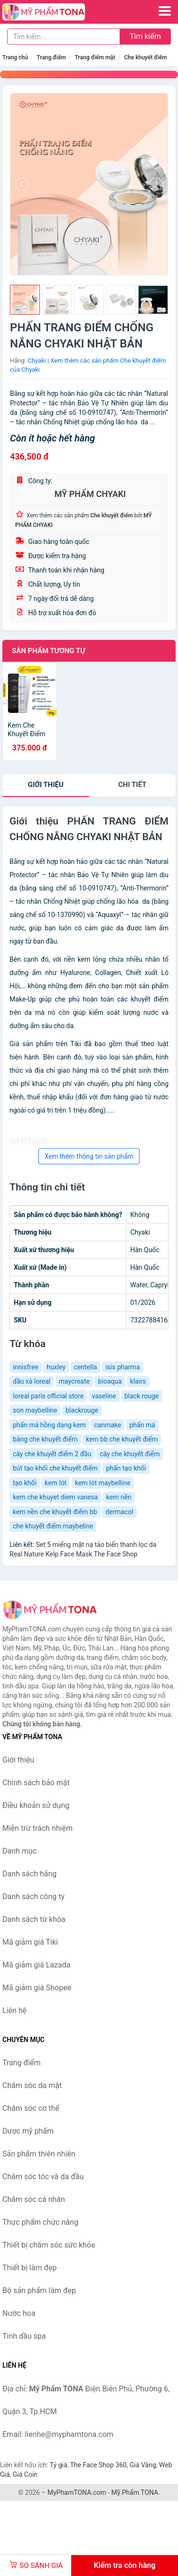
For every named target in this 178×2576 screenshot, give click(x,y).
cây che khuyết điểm (130, 1454)
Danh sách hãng (29, 1873)
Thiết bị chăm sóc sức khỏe (48, 2244)
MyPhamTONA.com (76, 2492)
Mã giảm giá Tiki (30, 1942)
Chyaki (37, 360)
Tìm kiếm (145, 36)
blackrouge (82, 1410)
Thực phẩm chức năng (40, 2222)
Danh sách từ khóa (34, 1919)
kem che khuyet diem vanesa (55, 1497)
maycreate (74, 1381)
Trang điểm (51, 57)
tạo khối (25, 1483)
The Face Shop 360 (98, 2465)
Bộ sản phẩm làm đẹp (39, 2290)
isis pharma (122, 1367)
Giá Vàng (143, 2465)
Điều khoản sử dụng (35, 1805)
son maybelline (35, 1410)
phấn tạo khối (126, 1468)
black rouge (141, 1396)
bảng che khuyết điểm (45, 1439)
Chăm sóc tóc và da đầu (43, 2176)
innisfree (25, 1367)
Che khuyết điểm (145, 57)
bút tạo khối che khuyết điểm (55, 1468)
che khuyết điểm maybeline (53, 1526)
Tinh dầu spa (24, 2336)
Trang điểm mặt (95, 57)
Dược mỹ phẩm (28, 2131)
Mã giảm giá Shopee (36, 1987)
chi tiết (132, 784)
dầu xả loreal (31, 1381)
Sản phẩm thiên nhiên (38, 2153)
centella (85, 1367)
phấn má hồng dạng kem (49, 1425)
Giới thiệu (46, 784)
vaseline (104, 1396)
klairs (138, 1381)
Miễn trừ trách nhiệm (37, 1828)
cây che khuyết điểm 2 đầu (52, 1454)
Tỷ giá (58, 2465)
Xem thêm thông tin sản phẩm (89, 1156)
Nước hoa (18, 2313)
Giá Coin (25, 2474)
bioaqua (110, 1381)
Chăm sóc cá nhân (33, 2199)
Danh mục (19, 1850)
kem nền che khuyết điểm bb (55, 1512)
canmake (107, 1425)
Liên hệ (14, 2010)
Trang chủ (15, 57)
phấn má (142, 1425)
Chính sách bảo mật (36, 1782)
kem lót (55, 1483)
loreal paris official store (48, 1396)
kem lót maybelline (103, 1483)
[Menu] (165, 11)
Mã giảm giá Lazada (36, 1964)
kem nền (118, 1497)
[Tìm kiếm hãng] (63, 36)
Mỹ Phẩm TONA (134, 2492)
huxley (56, 1367)
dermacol (119, 1512)
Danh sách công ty (33, 1896)
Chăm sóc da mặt (32, 2085)
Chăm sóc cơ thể (30, 2108)
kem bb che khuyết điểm (122, 1439)
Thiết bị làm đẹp (29, 2267)
